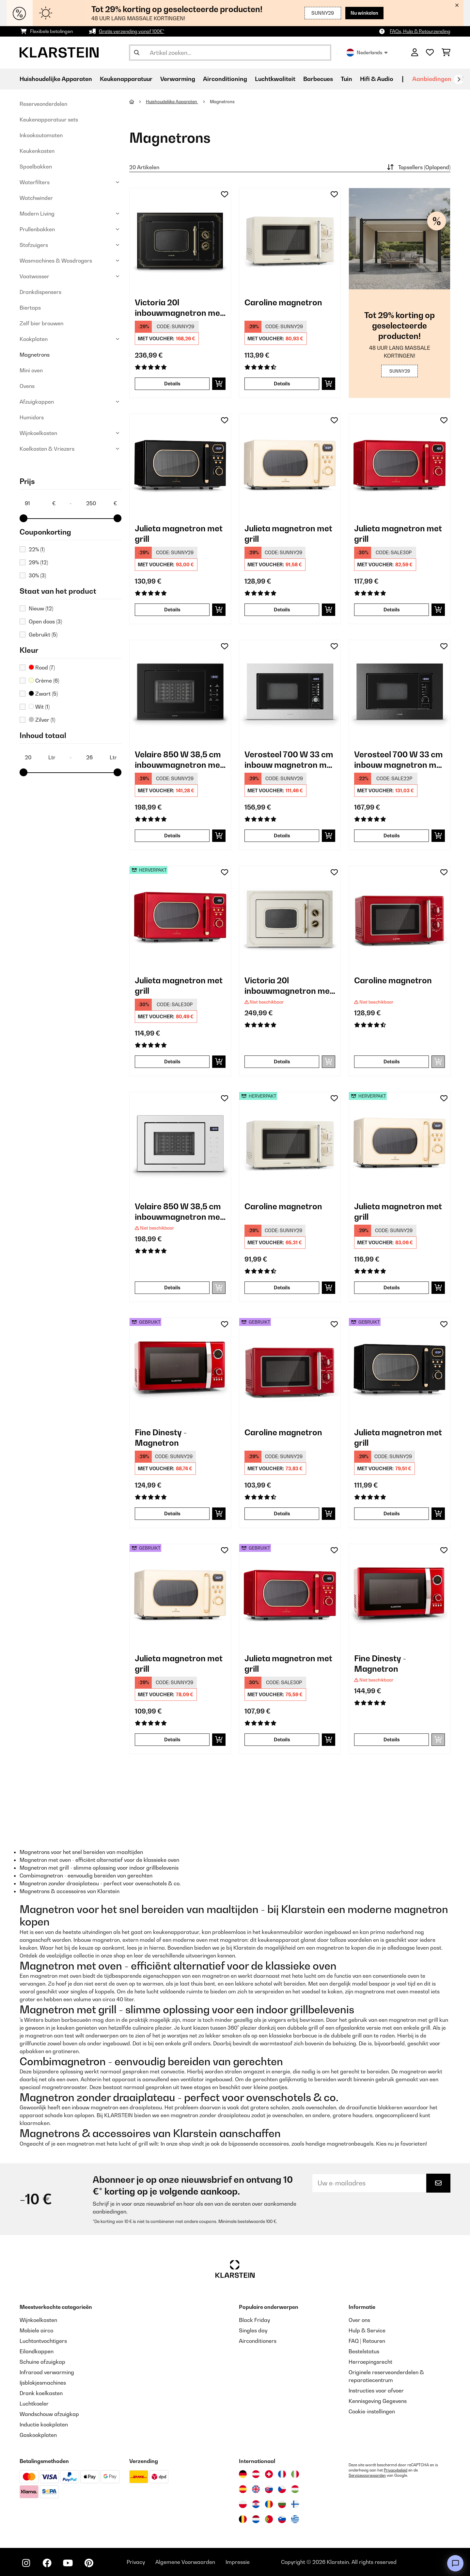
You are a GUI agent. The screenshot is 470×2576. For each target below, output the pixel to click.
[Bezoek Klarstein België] (243, 2519)
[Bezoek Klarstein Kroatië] (256, 2504)
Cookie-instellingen (372, 2411)
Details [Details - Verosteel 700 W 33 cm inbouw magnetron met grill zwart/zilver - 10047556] (392, 835)
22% (37, 549)
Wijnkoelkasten (38, 433)
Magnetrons (35, 354)
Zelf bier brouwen (41, 323)
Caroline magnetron (283, 302)
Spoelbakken (36, 166)
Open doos (45, 621)
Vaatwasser (34, 276)
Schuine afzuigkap (42, 2362)
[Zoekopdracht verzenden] (136, 52)
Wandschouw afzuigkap (49, 2414)
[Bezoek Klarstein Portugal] (269, 2519)
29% (38, 562)
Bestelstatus (364, 2351)
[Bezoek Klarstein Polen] (243, 2504)
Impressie (238, 2562)
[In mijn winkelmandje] (219, 384)
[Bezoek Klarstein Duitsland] (243, 2474)
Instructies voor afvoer (376, 2390)
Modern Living (37, 213)
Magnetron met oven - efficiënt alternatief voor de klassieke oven (99, 1860)
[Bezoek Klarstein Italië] (295, 2474)
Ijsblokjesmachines (43, 2382)
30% (37, 575)
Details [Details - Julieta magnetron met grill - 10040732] (392, 609)
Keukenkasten (37, 151)
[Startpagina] (137, 101)
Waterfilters (35, 182)
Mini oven (31, 370)
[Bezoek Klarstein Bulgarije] (282, 2504)
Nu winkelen (364, 13)
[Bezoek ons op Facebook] (47, 2563)
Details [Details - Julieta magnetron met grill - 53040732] (282, 1739)
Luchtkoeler (34, 2403)
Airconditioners (257, 2341)
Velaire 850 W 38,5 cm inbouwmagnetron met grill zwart (179, 759)
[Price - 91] (40, 503)
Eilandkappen (37, 2351)
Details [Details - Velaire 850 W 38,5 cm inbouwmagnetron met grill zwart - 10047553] (172, 835)
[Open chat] (455, 2563)
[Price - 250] (101, 503)
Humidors (32, 417)
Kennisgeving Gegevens (378, 2401)
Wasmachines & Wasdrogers (56, 260)
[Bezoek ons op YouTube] (67, 2563)
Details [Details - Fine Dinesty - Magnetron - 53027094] (172, 1513)
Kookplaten (34, 339)
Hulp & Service (367, 2330)
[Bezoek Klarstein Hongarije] (295, 2489)
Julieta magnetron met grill (179, 533)
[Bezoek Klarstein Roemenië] (269, 2504)
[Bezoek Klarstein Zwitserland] (269, 2474)
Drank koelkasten (41, 2393)
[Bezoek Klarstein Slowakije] (269, 2489)
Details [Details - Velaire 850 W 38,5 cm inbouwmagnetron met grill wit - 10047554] (172, 1287)
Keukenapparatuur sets (49, 119)
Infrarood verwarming (47, 2372)
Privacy (136, 2562)
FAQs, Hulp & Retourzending (420, 31)
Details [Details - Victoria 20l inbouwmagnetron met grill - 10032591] (172, 383)
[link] (180, 238)
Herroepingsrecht (370, 2362)
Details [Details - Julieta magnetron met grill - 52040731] (392, 1287)
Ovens (27, 386)
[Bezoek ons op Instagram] (26, 2563)
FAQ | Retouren (367, 2341)
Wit (39, 707)
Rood (42, 667)
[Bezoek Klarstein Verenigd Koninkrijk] (256, 2489)
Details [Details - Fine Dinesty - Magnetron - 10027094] (392, 1739)
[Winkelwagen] (446, 52)
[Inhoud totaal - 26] (101, 757)
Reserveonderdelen (43, 104)
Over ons (359, 2320)
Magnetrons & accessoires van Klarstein (69, 1891)
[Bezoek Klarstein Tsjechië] (282, 2489)
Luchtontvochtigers (43, 2341)
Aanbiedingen (431, 78)
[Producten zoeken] (230, 52)
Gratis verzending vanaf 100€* (131, 31)
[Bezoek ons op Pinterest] (88, 2563)
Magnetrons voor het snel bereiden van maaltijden (81, 1852)
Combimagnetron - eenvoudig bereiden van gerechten (86, 1875)
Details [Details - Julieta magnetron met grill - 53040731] (172, 1739)
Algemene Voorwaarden (185, 2562)
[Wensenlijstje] (430, 52)
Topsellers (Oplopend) (417, 167)
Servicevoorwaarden (367, 2475)
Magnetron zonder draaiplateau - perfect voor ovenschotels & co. (100, 1883)
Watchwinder (36, 198)
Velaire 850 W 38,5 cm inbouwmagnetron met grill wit (179, 1211)
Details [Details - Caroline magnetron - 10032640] (392, 1061)
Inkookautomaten (41, 135)
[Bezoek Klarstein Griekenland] (295, 2519)
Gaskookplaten (38, 2435)
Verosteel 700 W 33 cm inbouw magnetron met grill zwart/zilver (399, 759)
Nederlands (366, 52)
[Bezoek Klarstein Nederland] (256, 2519)
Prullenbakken (37, 229)
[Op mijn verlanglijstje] (224, 194)
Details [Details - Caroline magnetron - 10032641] (282, 383)
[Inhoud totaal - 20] (40, 757)
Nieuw (41, 608)
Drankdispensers (40, 292)
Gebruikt (43, 634)
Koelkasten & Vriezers (47, 448)
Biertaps (30, 307)
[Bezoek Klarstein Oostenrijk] (256, 2474)
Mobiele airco (36, 2330)
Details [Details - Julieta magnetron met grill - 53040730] (392, 1513)
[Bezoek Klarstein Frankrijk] (282, 2474)
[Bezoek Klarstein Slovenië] (282, 2519)
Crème (44, 681)
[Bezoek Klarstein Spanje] (243, 2489)
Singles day (253, 2330)
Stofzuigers (34, 245)
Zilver (42, 720)
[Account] (414, 52)
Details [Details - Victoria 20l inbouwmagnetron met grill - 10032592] (282, 1061)
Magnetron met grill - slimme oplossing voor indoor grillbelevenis (99, 1867)
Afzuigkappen (37, 401)
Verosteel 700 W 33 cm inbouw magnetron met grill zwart (289, 759)
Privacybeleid (395, 2470)
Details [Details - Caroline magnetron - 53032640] (282, 1513)
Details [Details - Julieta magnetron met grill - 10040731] (282, 609)
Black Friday (254, 2320)
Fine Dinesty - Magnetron (161, 1437)
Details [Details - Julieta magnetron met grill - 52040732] (172, 1061)
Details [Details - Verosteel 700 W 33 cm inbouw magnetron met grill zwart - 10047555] (282, 835)
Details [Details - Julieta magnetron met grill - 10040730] (172, 609)
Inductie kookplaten (44, 2424)
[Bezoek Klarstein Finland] (295, 2504)
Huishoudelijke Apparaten (172, 101)
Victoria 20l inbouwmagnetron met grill (179, 308)
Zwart (43, 694)
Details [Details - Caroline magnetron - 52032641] (282, 1287)
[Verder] (458, 79)
